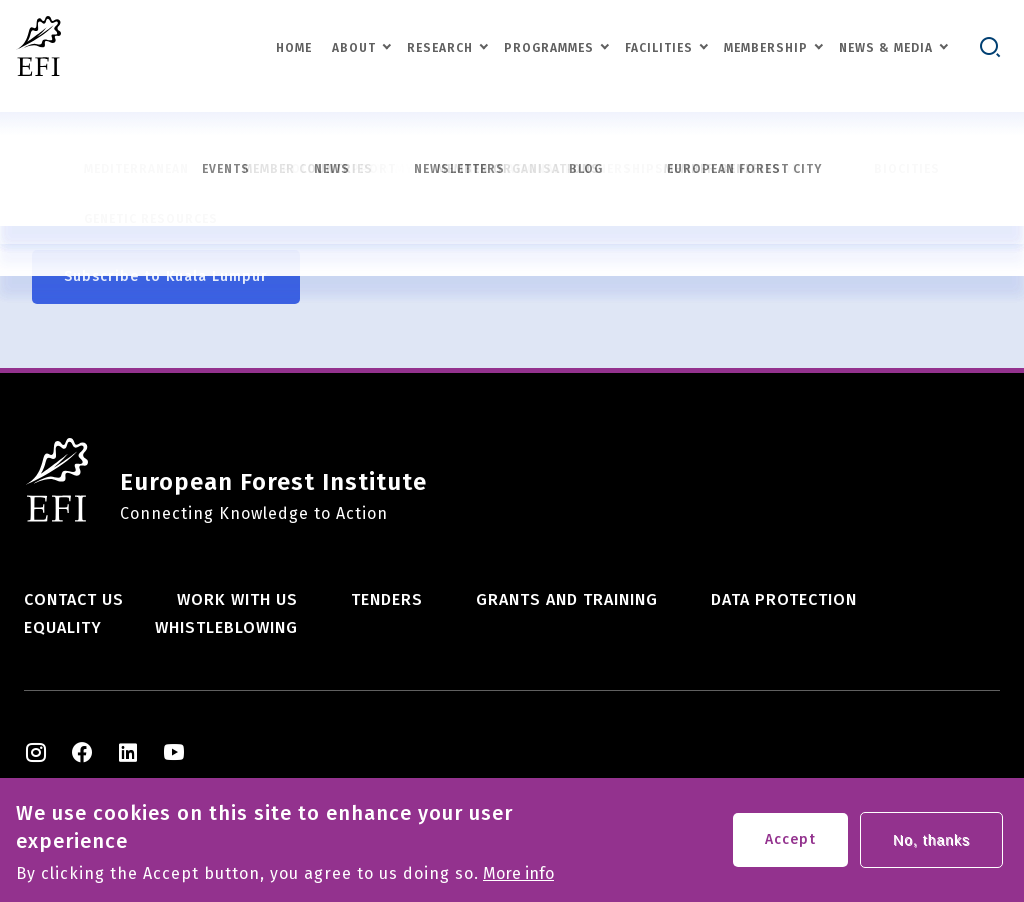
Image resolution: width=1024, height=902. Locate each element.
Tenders (387, 599)
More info (518, 879)
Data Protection (784, 599)
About (354, 48)
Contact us (74, 599)
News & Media (886, 48)
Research (440, 48)
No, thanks (931, 845)
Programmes (549, 48)
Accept (790, 844)
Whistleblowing (226, 627)
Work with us (237, 599)
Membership (766, 48)
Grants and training (567, 599)
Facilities (659, 48)
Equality (63, 627)
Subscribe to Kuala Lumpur (166, 276)
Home (294, 48)
